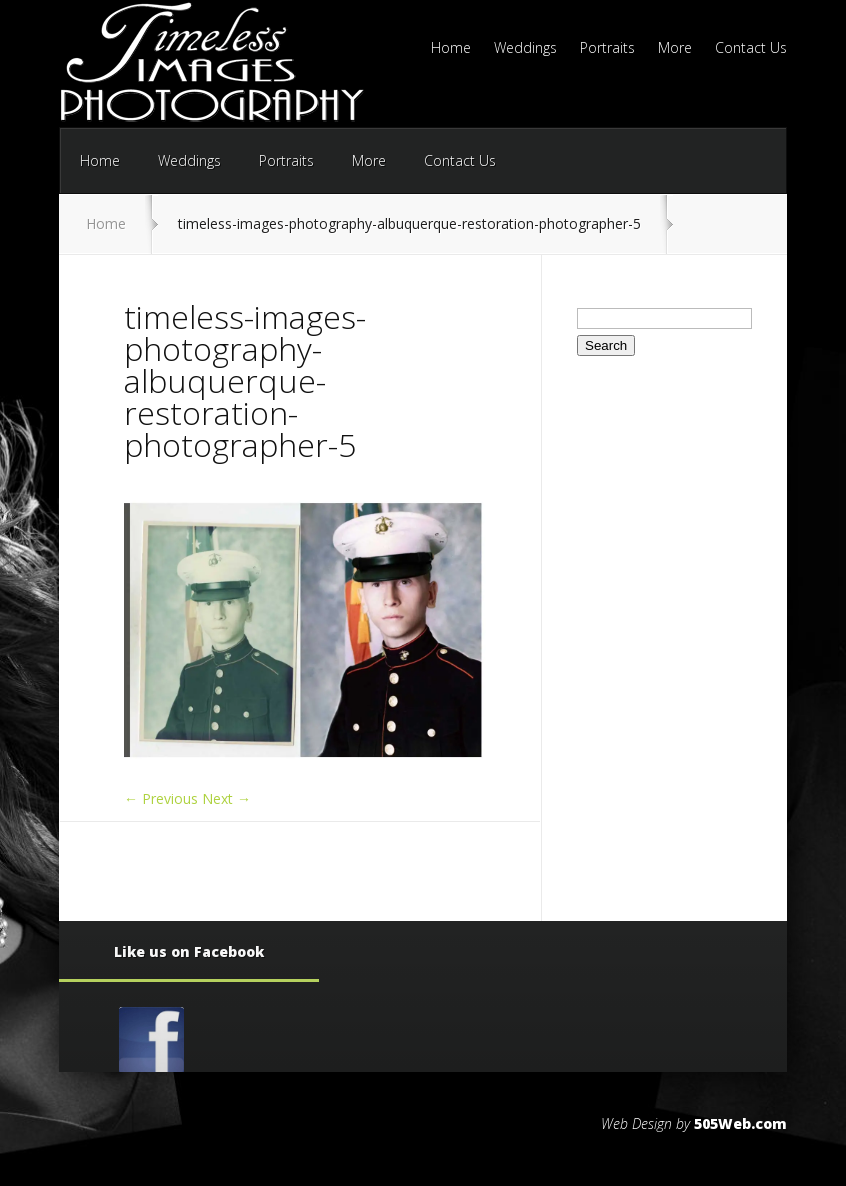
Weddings (525, 49)
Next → (226, 798)
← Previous (161, 798)
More (675, 49)
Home (451, 49)
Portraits (607, 49)
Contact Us (751, 49)
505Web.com (740, 1123)
